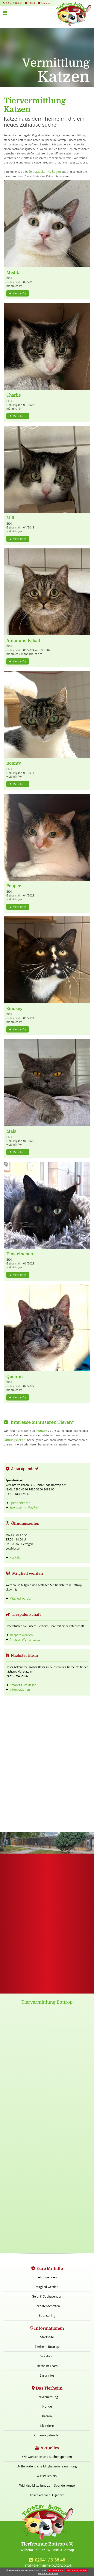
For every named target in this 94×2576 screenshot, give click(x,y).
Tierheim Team (47, 2366)
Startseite (47, 2337)
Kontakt (41, 1431)
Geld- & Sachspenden (47, 2296)
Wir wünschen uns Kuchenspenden (47, 2457)
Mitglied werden (21, 1598)
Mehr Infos (17, 293)
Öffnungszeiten (14, 1440)
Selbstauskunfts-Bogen (44, 172)
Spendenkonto (20, 1503)
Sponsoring (47, 2316)
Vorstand (47, 2356)
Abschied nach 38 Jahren (47, 2495)
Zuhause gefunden (47, 2435)
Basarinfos (47, 2375)
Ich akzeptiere (56, 2570)
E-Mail (30, 3)
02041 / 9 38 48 (12, 3)
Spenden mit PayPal (24, 1507)
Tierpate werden (21, 1635)
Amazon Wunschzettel (25, 1639)
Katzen (47, 2416)
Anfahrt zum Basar (23, 1685)
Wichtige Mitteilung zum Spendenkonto (47, 2485)
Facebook (44, 3)
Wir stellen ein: (47, 2476)
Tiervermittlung (47, 2397)
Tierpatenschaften (47, 2306)
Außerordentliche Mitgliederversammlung (47, 2466)
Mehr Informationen (48, 2573)
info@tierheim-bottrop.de (47, 2565)
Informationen (20, 1689)
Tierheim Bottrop (47, 2347)
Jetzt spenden (47, 2277)
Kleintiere (47, 2426)
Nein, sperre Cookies (76, 2570)
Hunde (47, 2406)
